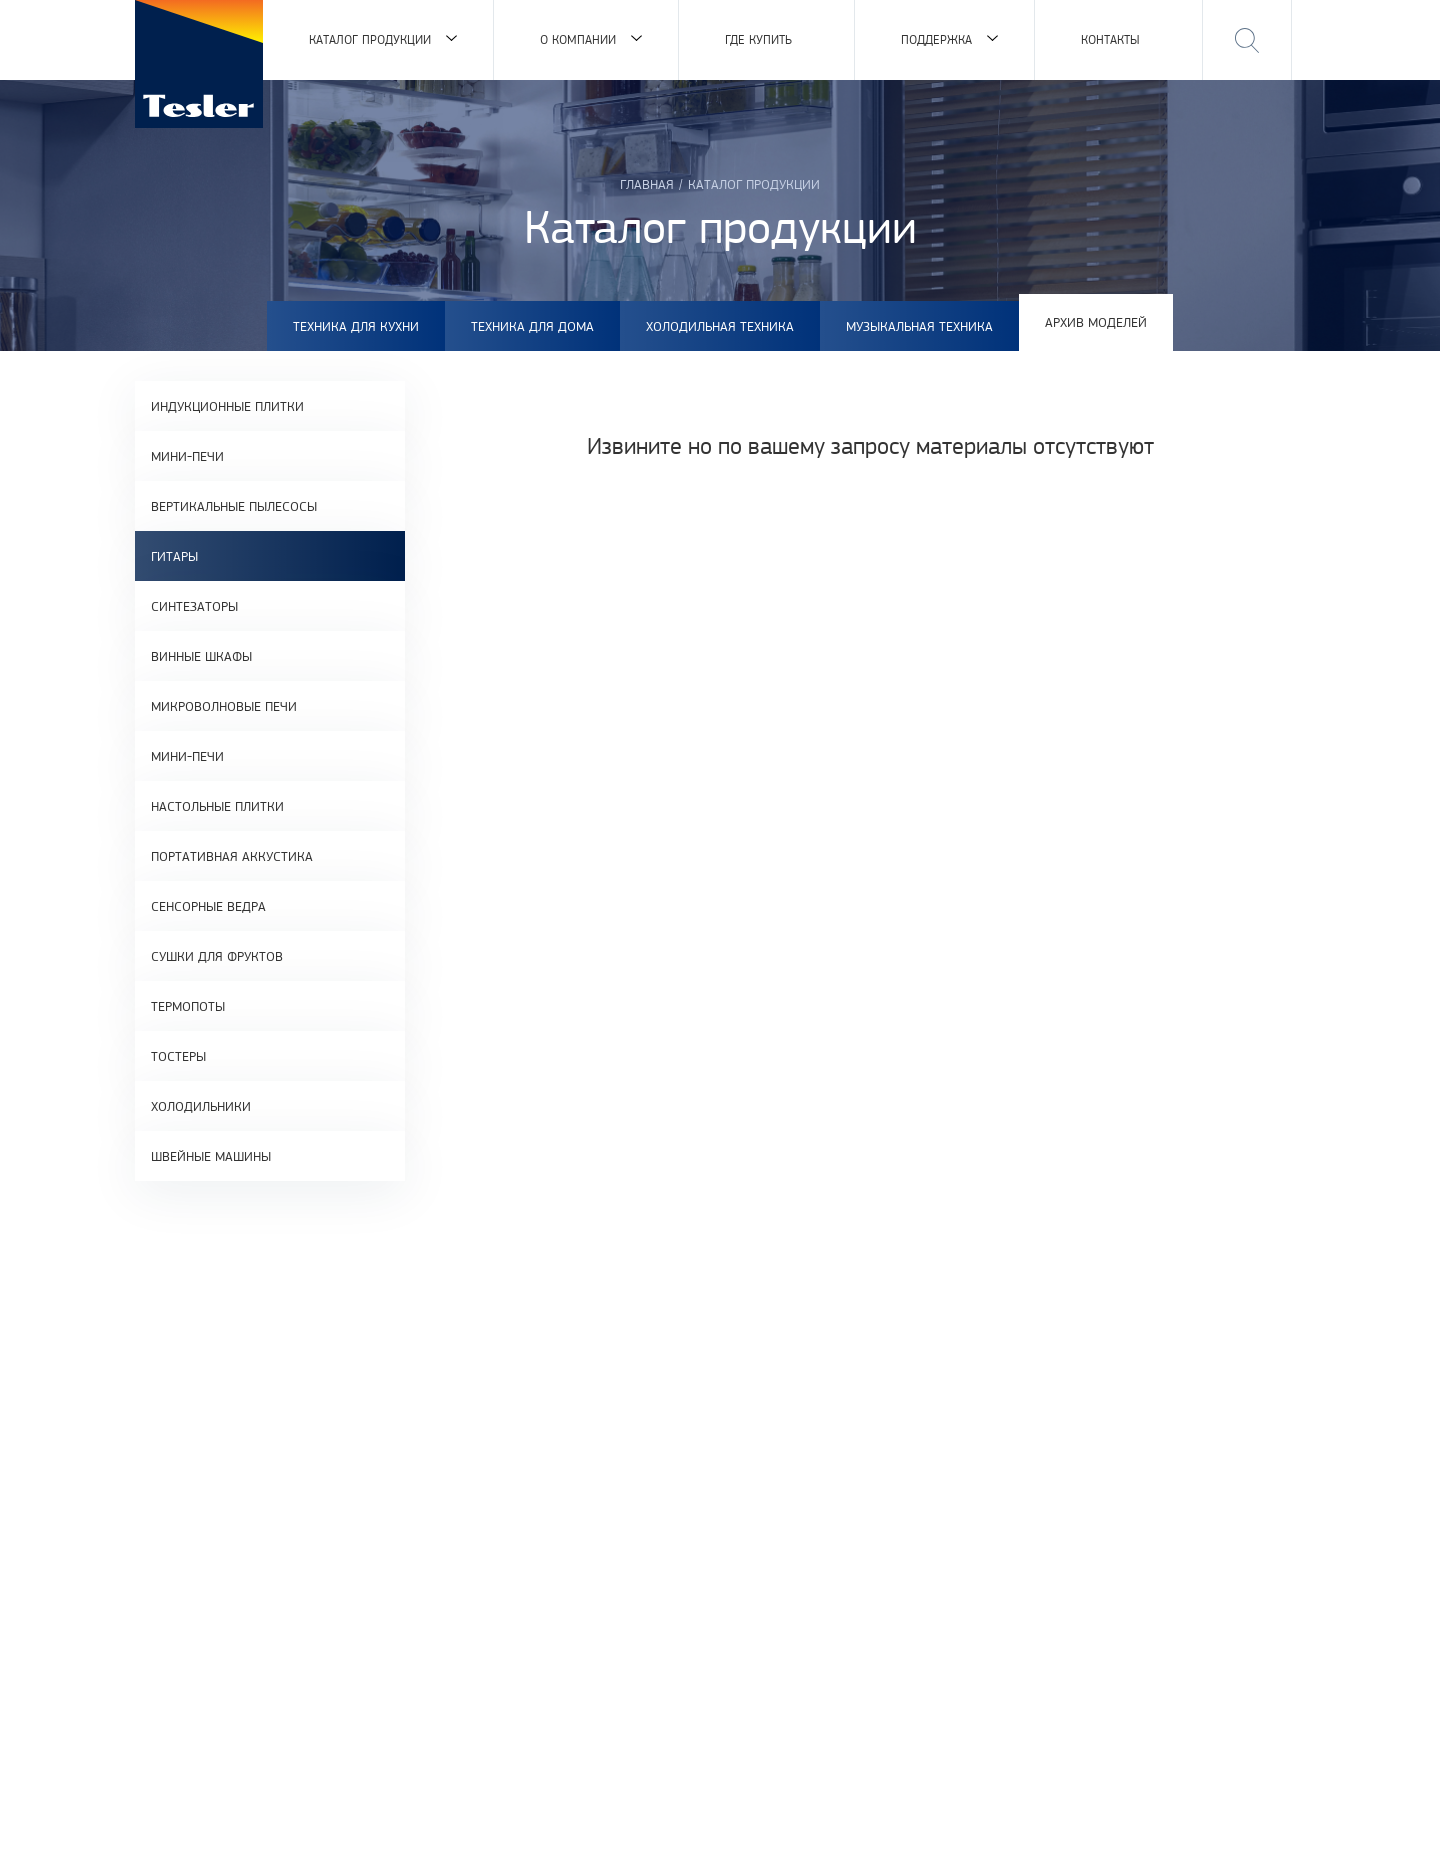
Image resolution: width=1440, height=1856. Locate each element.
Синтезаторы (194, 606)
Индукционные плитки (227, 406)
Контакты (1110, 39)
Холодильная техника (720, 326)
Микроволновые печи (224, 706)
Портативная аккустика (232, 856)
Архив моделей (1096, 322)
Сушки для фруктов (217, 956)
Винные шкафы (201, 656)
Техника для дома (532, 326)
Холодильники (201, 1106)
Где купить (758, 39)
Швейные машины (211, 1156)
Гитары (174, 556)
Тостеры (178, 1056)
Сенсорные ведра (208, 906)
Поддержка (936, 39)
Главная (647, 184)
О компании (578, 39)
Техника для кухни (356, 326)
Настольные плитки (217, 806)
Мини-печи (187, 456)
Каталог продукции (370, 39)
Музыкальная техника (919, 326)
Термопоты (188, 1006)
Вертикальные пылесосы (234, 506)
